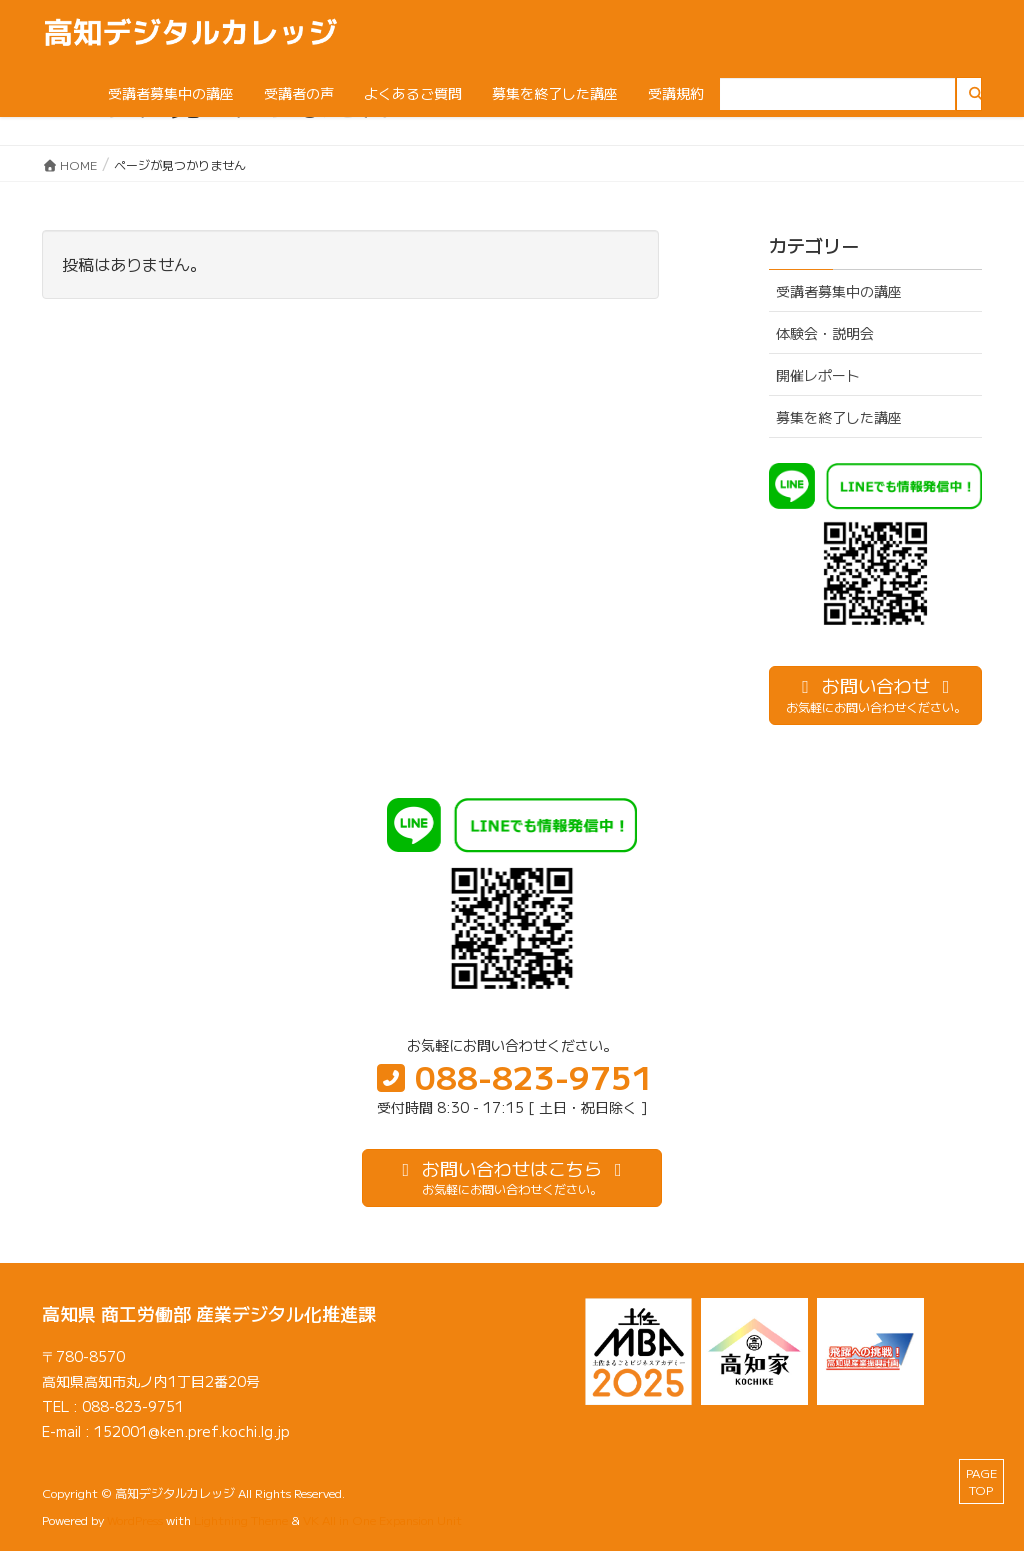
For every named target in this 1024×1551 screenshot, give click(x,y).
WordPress (135, 1519)
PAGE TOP (981, 1481)
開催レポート (818, 375)
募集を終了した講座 (839, 417)
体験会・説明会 (825, 333)
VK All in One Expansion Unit (382, 1519)
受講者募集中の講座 (839, 291)
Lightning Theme (241, 1519)
